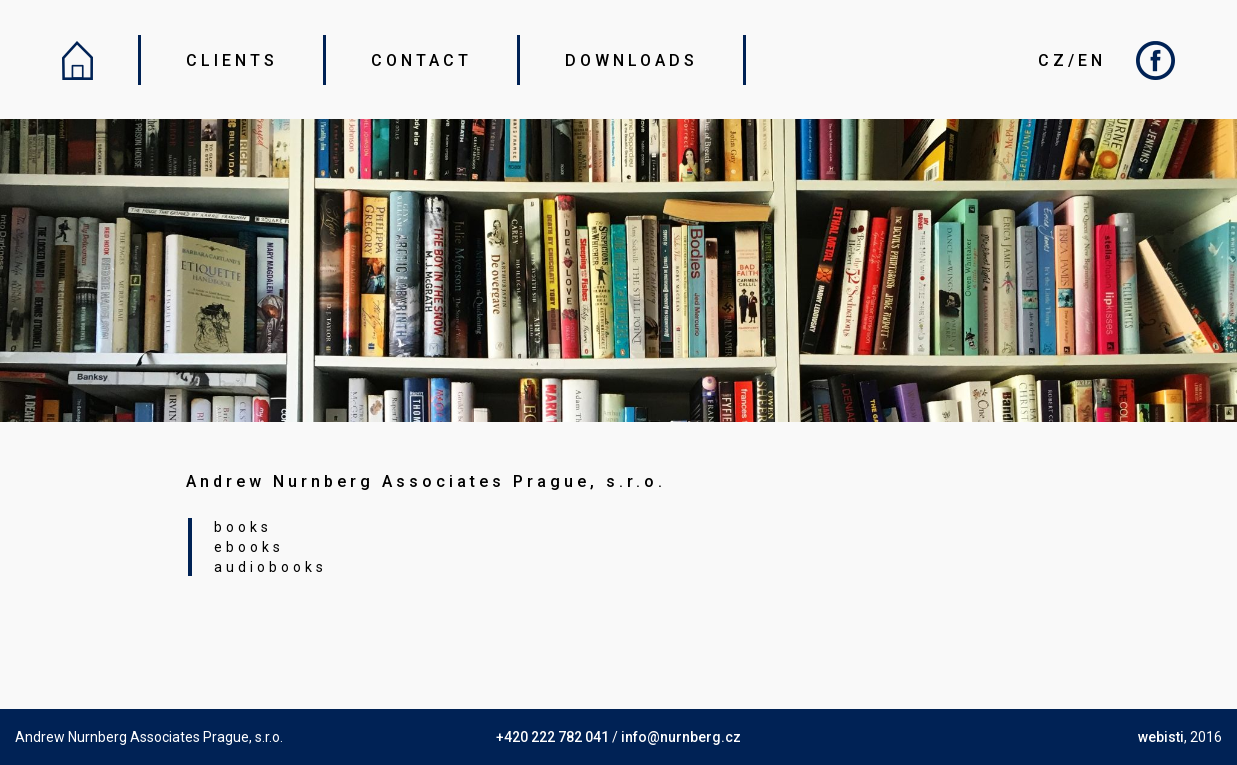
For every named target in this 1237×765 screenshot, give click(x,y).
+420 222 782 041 (552, 737)
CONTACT (421, 60)
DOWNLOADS (631, 60)
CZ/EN (1072, 60)
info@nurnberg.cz (681, 737)
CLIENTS (232, 60)
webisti (1161, 737)
